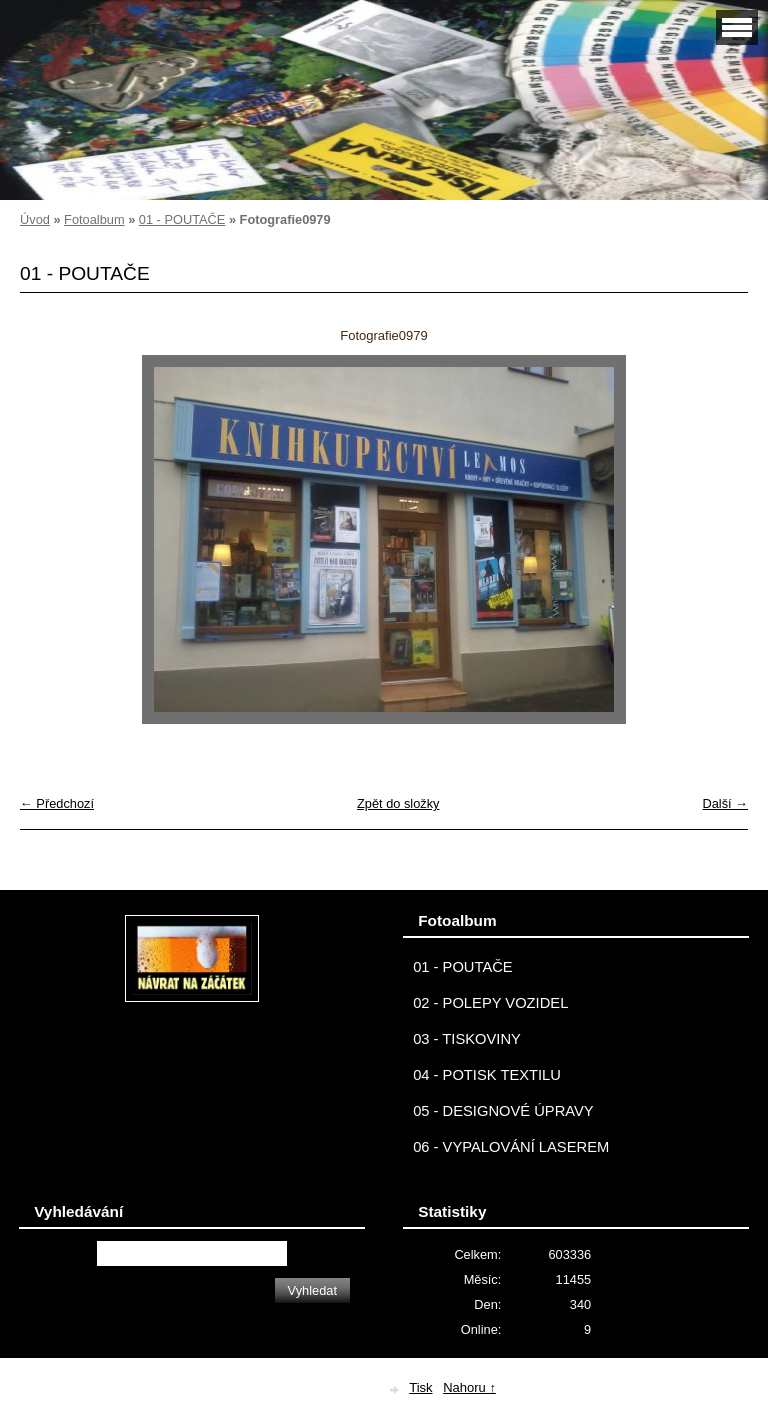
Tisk (420, 1387)
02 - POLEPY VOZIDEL (490, 1003)
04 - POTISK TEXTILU (487, 1075)
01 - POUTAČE (182, 219)
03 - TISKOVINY (467, 1039)
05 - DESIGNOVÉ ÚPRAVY (503, 1111)
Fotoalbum (94, 219)
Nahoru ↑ (469, 1387)
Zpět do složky (398, 803)
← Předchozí (57, 803)
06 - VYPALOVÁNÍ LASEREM (511, 1147)
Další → (725, 803)
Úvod (35, 219)
